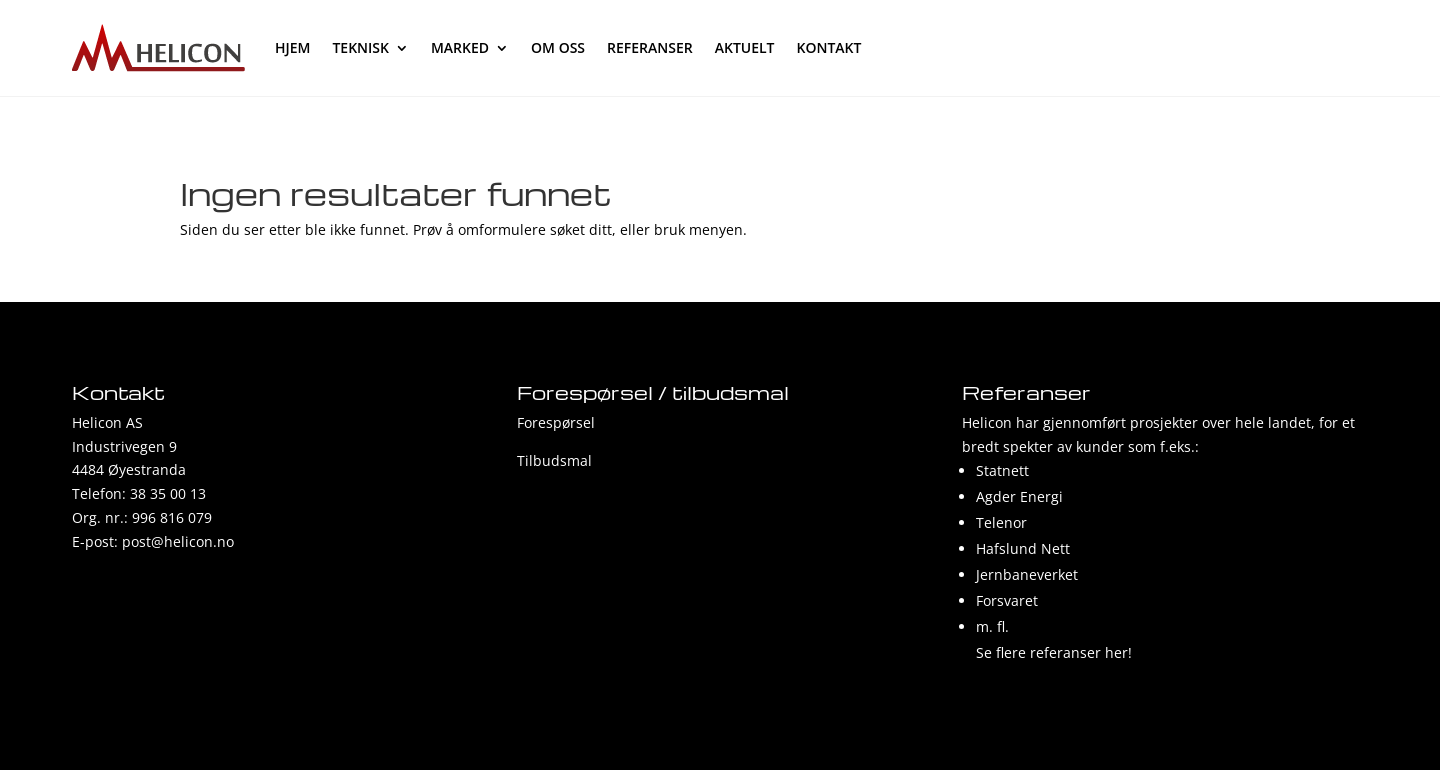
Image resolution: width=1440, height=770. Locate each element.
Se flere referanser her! (1054, 652)
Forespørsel (556, 422)
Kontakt (829, 47)
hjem (292, 47)
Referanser (650, 47)
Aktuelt (745, 47)
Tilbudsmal (554, 460)
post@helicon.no (178, 541)
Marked (460, 47)
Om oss (558, 47)
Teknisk (360, 47)
